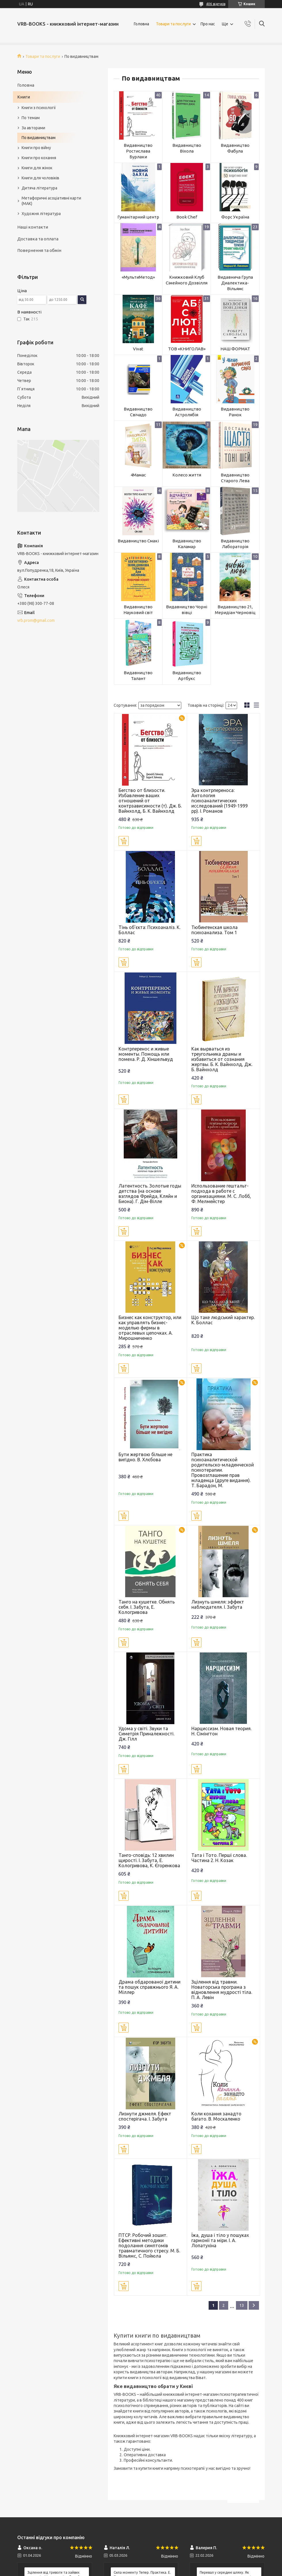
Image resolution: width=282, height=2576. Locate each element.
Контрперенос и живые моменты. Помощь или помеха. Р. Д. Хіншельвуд (146, 1054)
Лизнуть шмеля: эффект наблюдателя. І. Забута (217, 1604)
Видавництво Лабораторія (235, 543)
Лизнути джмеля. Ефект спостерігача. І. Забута (145, 2116)
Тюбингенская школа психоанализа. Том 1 (214, 930)
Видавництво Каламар (186, 543)
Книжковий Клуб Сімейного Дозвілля (186, 280)
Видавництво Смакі (138, 540)
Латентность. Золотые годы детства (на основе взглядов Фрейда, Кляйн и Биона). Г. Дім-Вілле (150, 1193)
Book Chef (186, 216)
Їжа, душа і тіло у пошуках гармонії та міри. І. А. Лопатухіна (220, 2240)
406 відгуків (215, 4)
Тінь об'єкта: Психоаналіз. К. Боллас (149, 930)
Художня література (41, 213)
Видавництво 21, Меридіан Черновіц (235, 609)
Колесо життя (186, 474)
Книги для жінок (37, 168)
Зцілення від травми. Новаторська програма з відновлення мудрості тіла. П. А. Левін (221, 1989)
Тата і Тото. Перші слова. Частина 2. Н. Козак (219, 1858)
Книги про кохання (39, 157)
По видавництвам (39, 137)
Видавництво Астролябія (186, 411)
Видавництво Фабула (235, 148)
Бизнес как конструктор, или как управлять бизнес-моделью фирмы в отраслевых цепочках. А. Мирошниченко (150, 1328)
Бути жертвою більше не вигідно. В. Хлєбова (145, 1457)
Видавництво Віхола (186, 148)
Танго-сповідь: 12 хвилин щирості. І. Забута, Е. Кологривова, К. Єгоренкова (149, 1860)
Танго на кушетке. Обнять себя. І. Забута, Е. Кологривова (147, 1607)
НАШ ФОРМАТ (235, 348)
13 (241, 2305)
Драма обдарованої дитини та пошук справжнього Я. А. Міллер (149, 1987)
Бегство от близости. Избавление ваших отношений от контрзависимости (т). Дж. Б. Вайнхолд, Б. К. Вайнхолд (150, 801)
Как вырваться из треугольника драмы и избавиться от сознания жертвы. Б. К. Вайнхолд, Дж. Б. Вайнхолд (221, 1059)
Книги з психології (39, 107)
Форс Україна (235, 216)
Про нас (208, 24)
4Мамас (138, 474)
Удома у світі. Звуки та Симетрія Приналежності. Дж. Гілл (146, 1733)
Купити (124, 841)
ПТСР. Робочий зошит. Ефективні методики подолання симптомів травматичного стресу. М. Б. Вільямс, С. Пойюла (149, 2245)
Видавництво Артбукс (186, 675)
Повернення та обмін (39, 250)
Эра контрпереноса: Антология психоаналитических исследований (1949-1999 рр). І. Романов (219, 801)
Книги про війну (36, 147)
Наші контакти (32, 227)
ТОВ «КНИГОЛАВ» (186, 348)
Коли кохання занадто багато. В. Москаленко (216, 2116)
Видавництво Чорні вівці (186, 609)
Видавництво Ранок (235, 411)
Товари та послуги (173, 24)
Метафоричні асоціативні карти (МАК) (51, 201)
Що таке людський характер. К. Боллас (223, 1320)
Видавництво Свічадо (138, 411)
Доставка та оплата (37, 238)
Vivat (138, 348)
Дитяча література (39, 188)
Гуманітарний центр (138, 216)
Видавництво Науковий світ (138, 609)
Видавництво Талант (138, 675)
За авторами (33, 128)
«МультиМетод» (138, 277)
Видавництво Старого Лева (235, 477)
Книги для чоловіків (40, 178)
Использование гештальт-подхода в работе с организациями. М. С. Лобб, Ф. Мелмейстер (221, 1193)
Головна (141, 24)
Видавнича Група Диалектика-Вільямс (235, 283)
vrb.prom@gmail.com (36, 620)
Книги (23, 96)
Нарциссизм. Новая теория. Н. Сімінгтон (221, 1731)
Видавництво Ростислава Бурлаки (138, 151)
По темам (31, 117)
